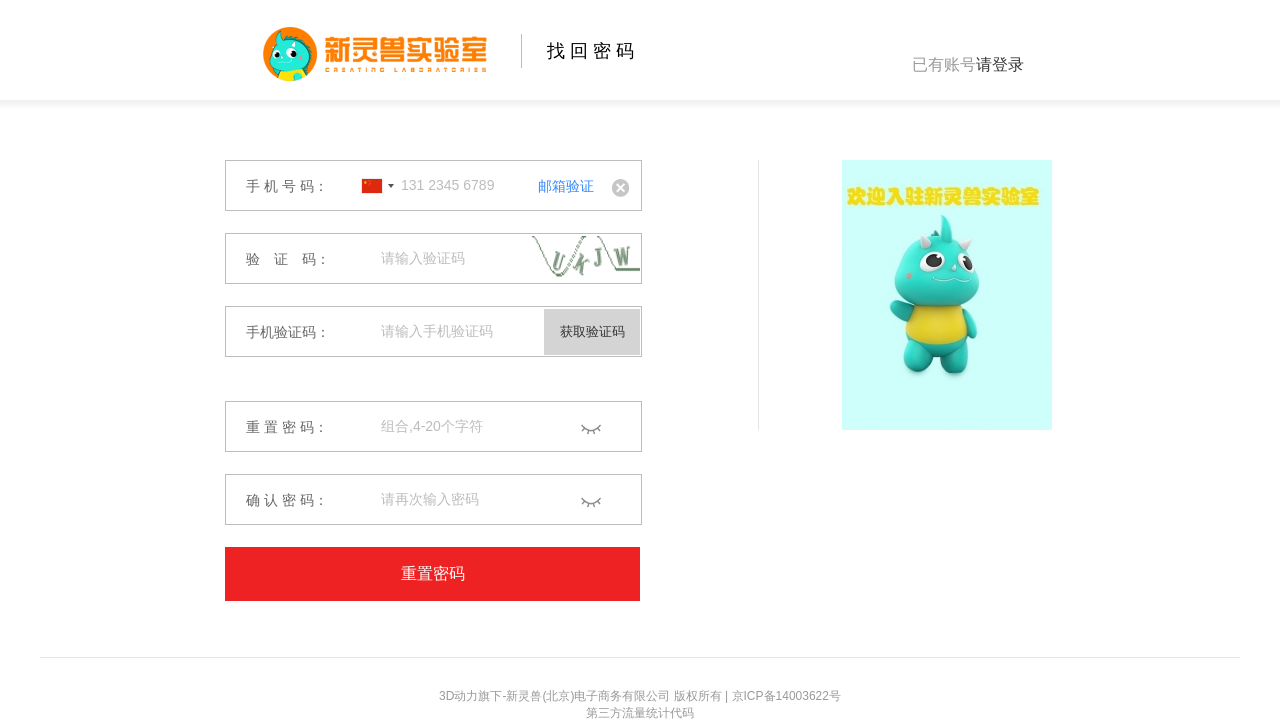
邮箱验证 (566, 186)
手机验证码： (288, 332)
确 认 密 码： (287, 500)
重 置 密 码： (287, 427)
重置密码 (433, 573)
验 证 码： (288, 259)
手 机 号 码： (287, 186)
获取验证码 (592, 331)
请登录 (1000, 64)
